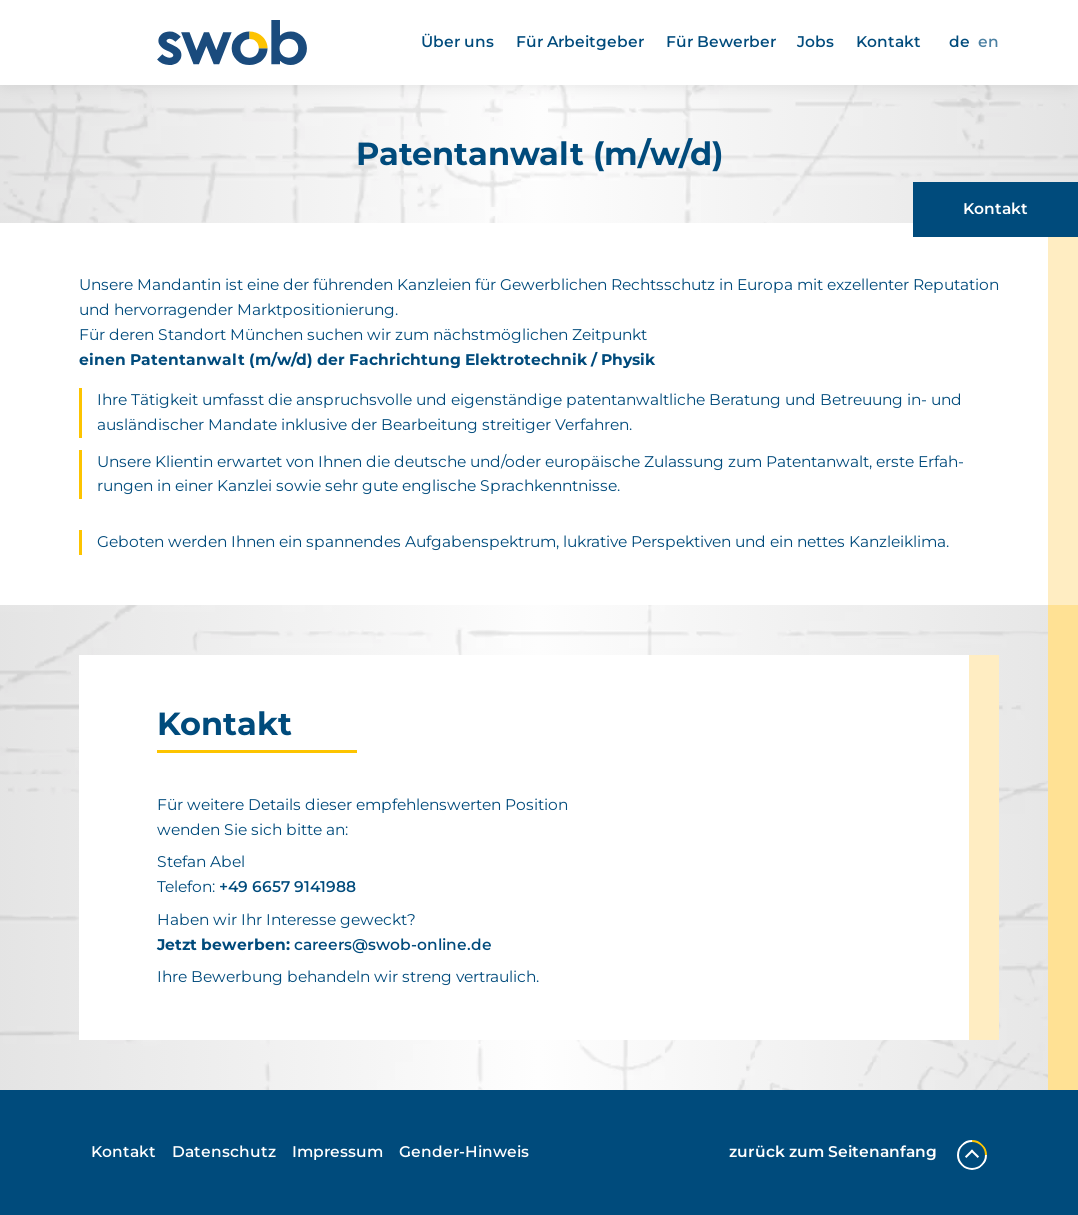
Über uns (457, 41)
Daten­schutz (224, 1151)
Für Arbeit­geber (580, 41)
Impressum (337, 1151)
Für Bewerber (721, 41)
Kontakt (888, 41)
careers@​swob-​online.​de (393, 944)
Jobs (815, 41)
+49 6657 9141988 (287, 886)
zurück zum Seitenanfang (858, 1152)
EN (988, 41)
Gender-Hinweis (464, 1151)
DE (959, 41)
